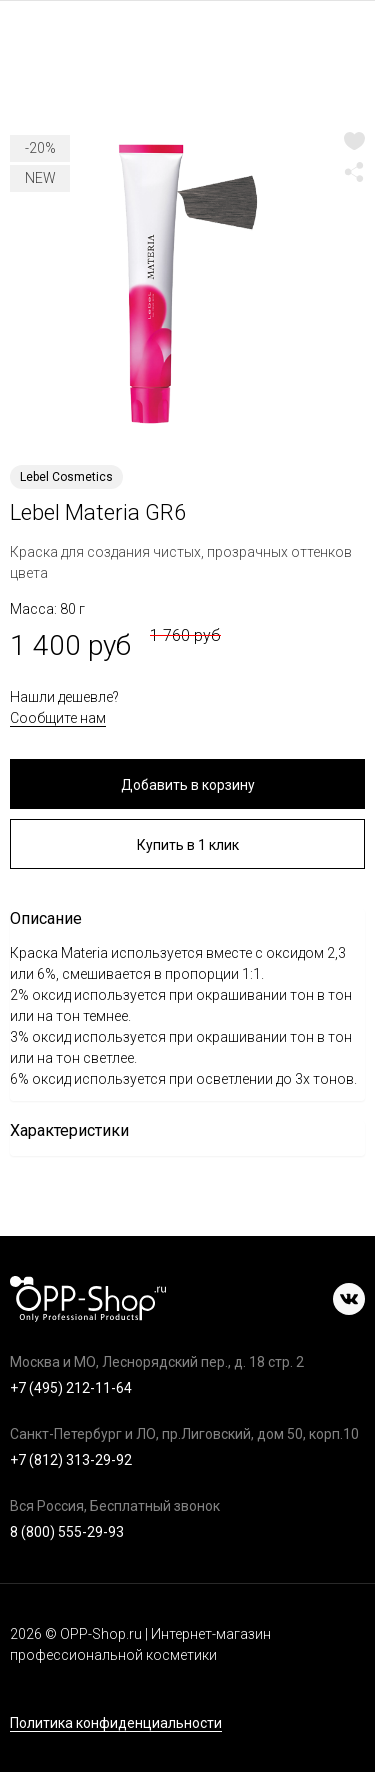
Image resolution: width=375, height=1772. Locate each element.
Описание (46, 918)
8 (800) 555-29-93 (67, 1532)
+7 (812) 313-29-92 (71, 1460)
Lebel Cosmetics (66, 477)
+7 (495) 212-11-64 (71, 1388)
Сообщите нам (58, 718)
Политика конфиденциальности (116, 1723)
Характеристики (69, 1130)
